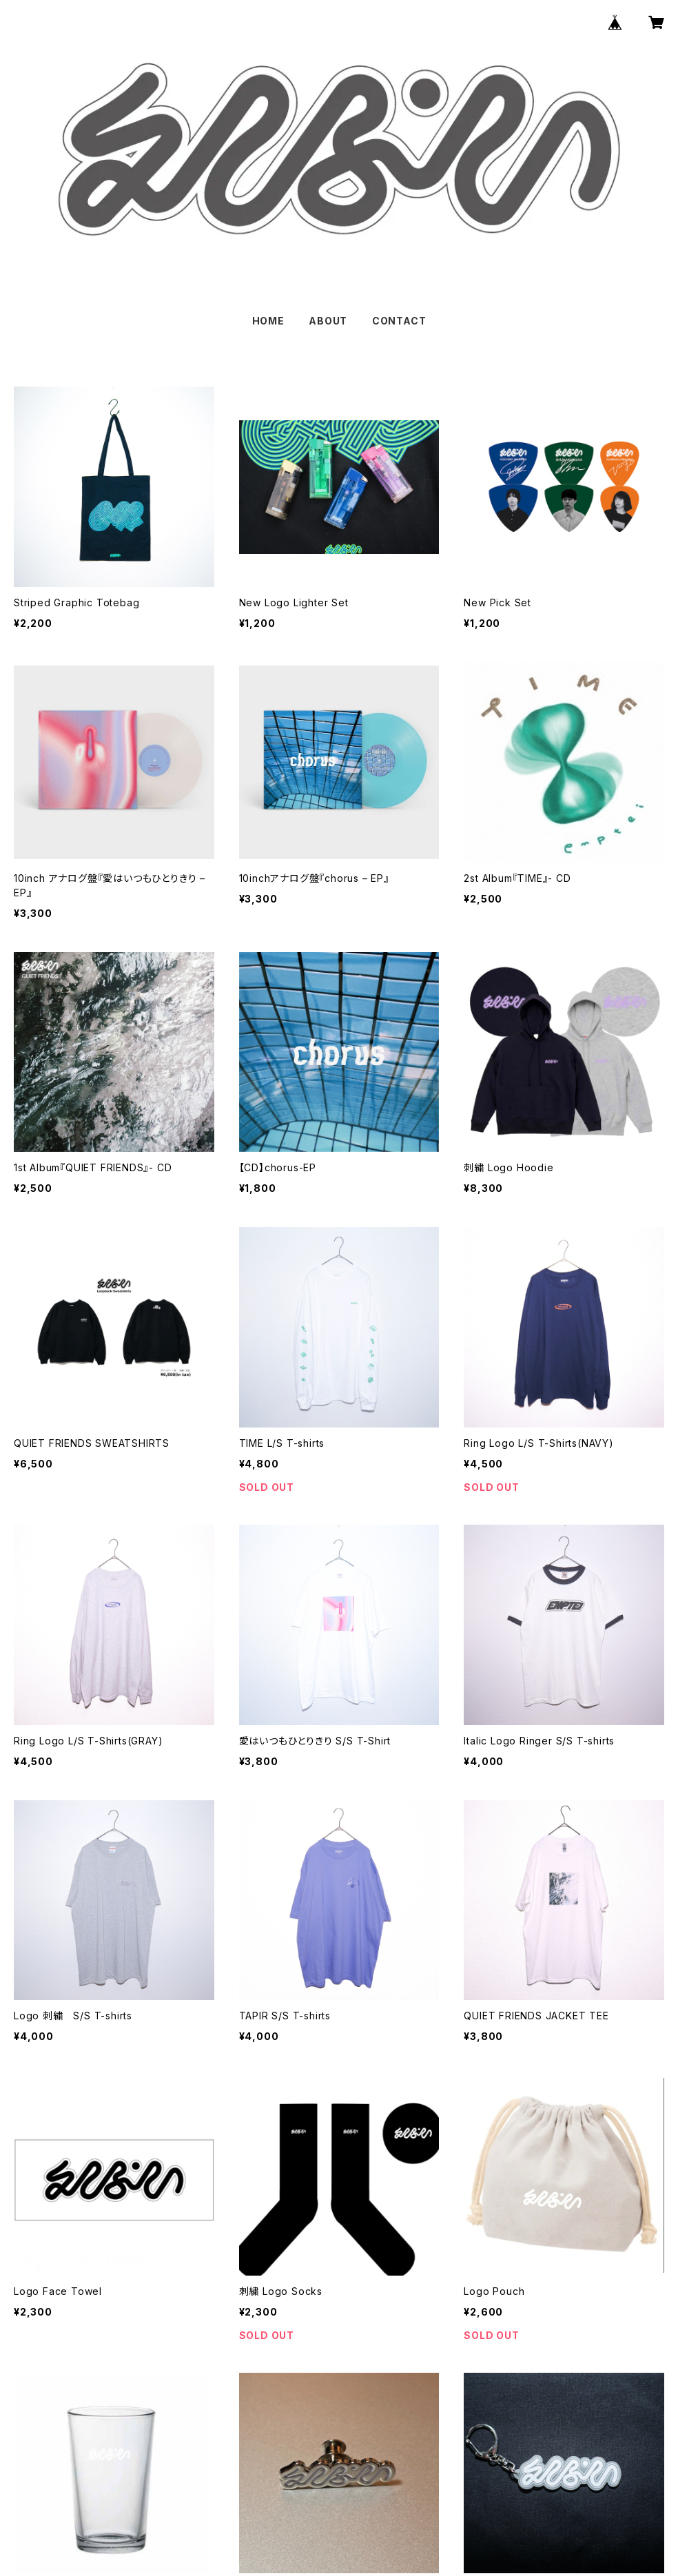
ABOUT (328, 321)
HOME (268, 321)
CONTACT (399, 321)
